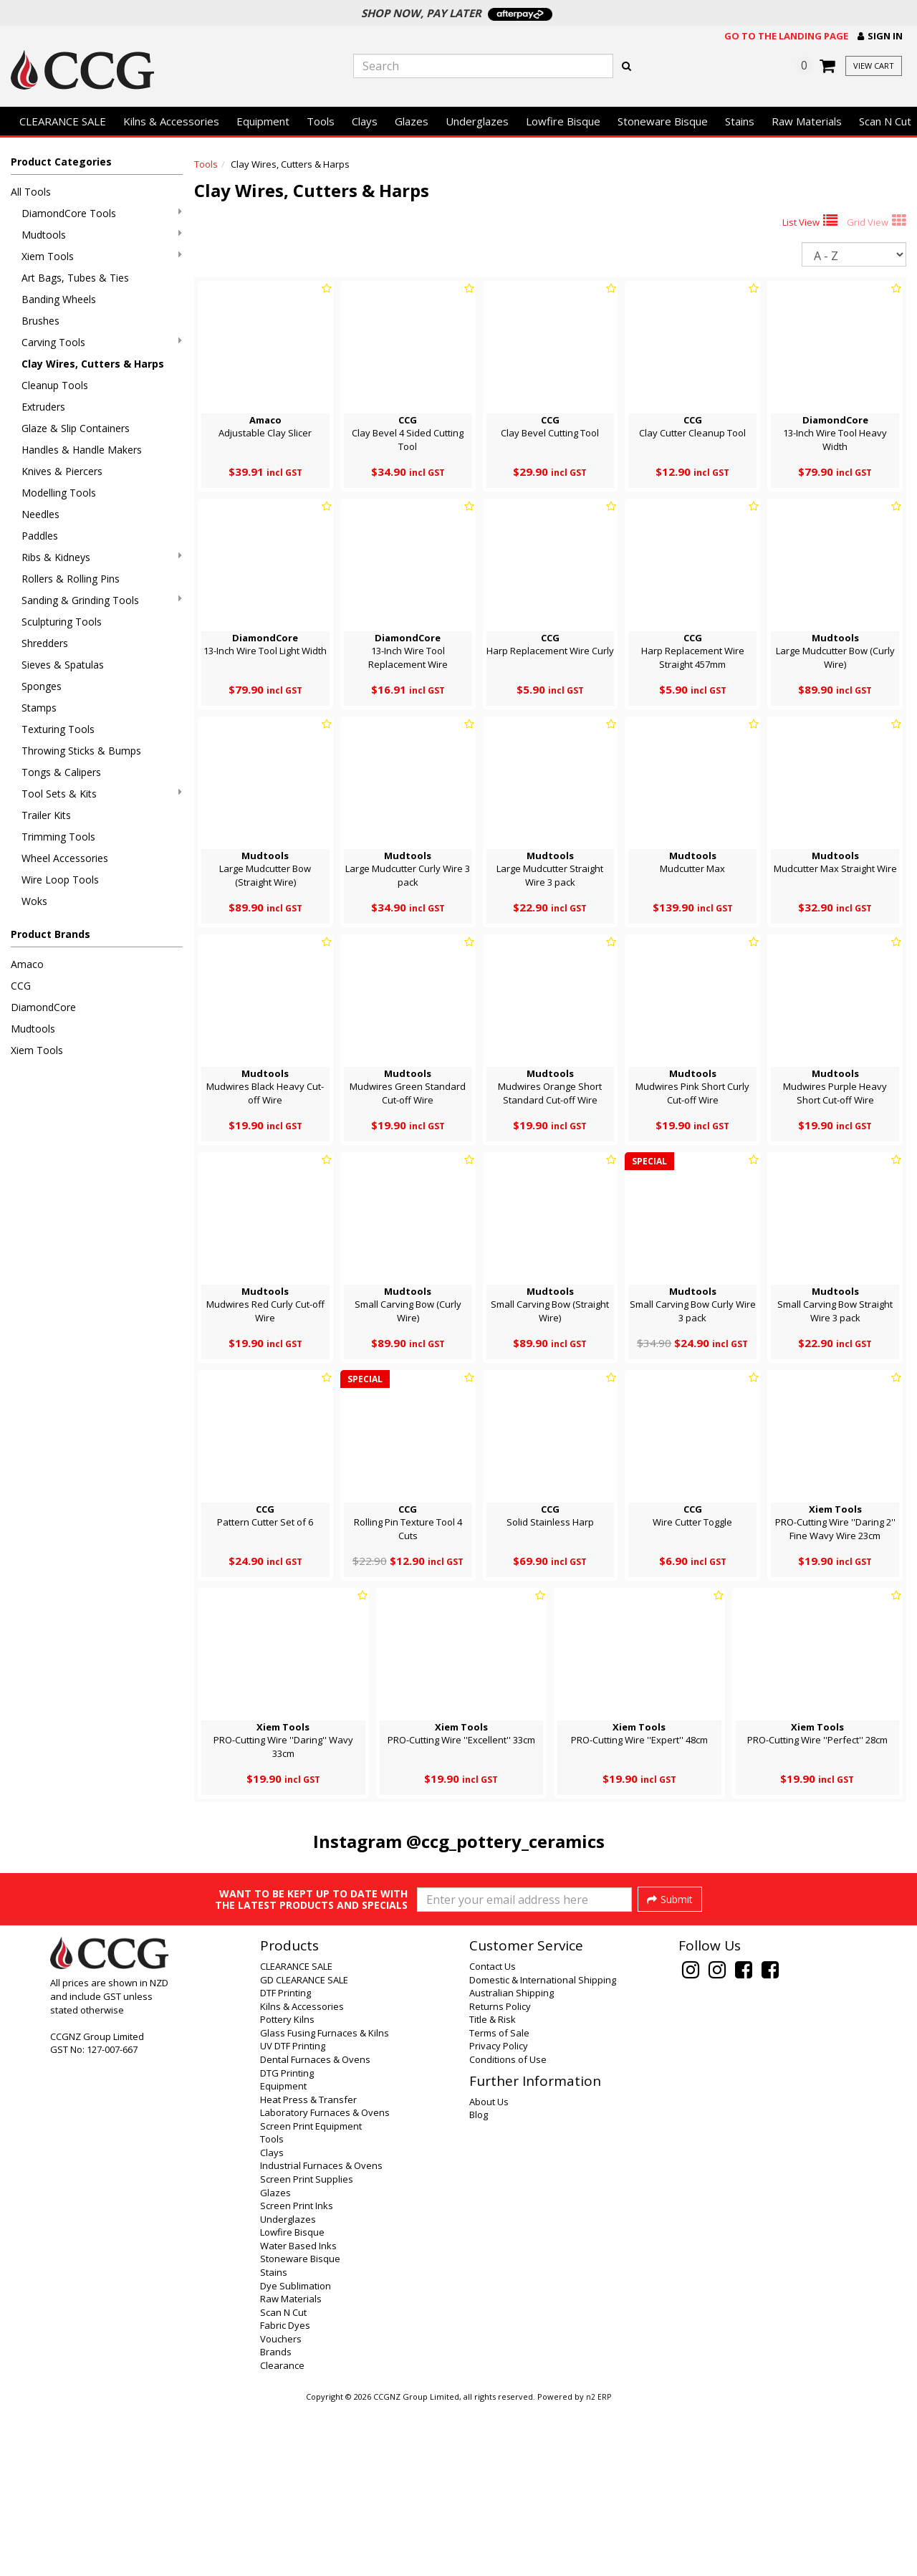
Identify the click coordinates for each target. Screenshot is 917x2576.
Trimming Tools (58, 836)
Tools (321, 121)
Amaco (27, 964)
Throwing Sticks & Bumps (81, 750)
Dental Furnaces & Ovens (315, 2228)
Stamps (39, 707)
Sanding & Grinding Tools (101, 600)
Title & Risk (492, 2188)
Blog (478, 2283)
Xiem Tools (101, 256)
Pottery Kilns (287, 2188)
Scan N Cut (283, 2481)
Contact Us (492, 2135)
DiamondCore (43, 1007)
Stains (739, 121)
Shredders (44, 643)
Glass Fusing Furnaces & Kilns (324, 2202)
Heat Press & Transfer (308, 2268)
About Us (489, 2270)
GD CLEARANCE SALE (304, 2148)
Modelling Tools (58, 492)
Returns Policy (500, 2175)
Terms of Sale (499, 2202)
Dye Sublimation (295, 2454)
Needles (40, 514)
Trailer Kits (46, 815)
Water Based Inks (298, 2414)
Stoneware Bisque (663, 121)
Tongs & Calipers (61, 772)
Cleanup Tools (54, 385)
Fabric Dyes (285, 2494)
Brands (276, 2520)
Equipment (262, 121)
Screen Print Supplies (306, 2348)
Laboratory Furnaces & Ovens (325, 2281)
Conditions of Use (508, 2228)
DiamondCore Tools (101, 213)
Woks (34, 901)
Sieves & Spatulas (62, 664)
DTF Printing (285, 2161)
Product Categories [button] (61, 161)
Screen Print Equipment (311, 2295)
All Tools (31, 191)
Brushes (40, 320)
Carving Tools (101, 342)
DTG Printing (287, 2242)
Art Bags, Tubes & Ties (75, 277)
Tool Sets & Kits (101, 793)
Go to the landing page (786, 35)
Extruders (43, 406)
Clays (365, 121)
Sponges (41, 686)
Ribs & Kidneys (101, 557)
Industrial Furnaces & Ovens (321, 2334)
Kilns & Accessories (171, 121)
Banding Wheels (58, 299)
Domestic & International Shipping (542, 2148)
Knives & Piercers (61, 471)
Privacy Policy (498, 2214)
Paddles (39, 535)
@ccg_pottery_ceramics (505, 1841)
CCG (21, 985)
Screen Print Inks (296, 2374)
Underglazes (477, 121)
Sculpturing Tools (61, 621)
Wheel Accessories (64, 858)
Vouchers (281, 2507)
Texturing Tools (58, 729)
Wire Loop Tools (60, 879)
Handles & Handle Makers (81, 449)
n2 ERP (598, 2566)
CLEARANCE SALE (62, 121)
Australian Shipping (511, 2161)
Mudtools (101, 234)
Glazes (411, 121)
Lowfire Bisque (563, 121)
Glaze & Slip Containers (75, 428)
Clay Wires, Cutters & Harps (92, 363)
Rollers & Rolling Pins (70, 578)
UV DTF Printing (292, 2214)
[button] (880, 36)
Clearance (282, 2534)
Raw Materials (807, 121)
